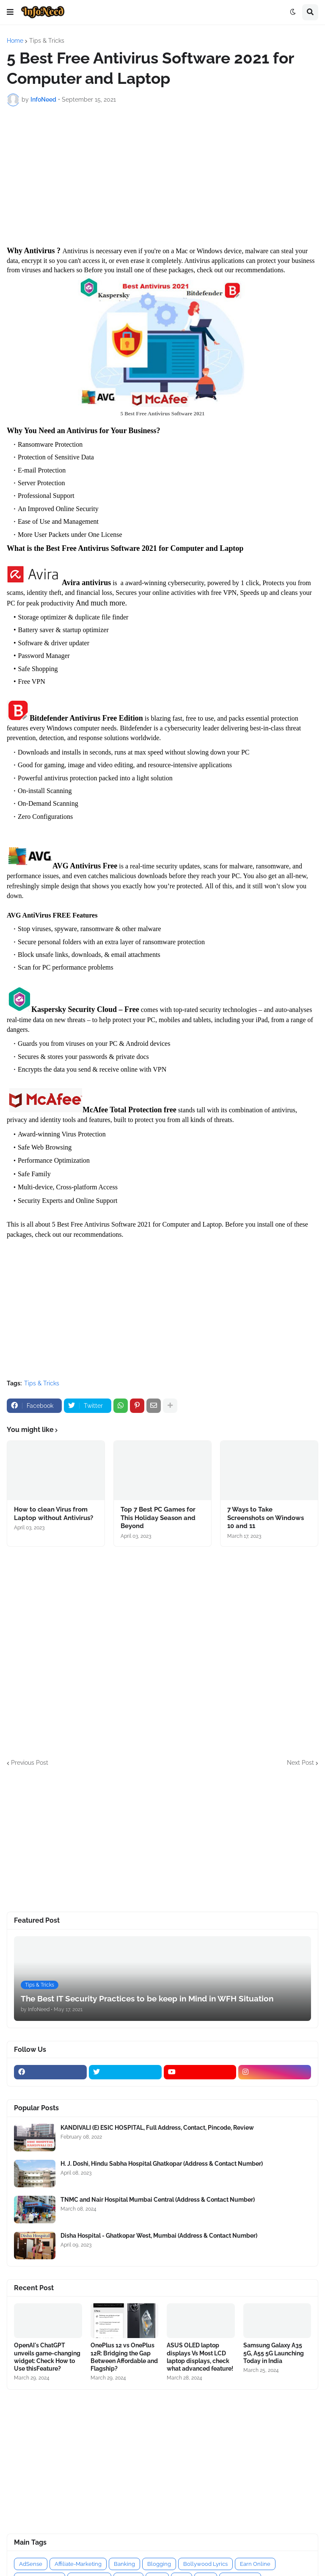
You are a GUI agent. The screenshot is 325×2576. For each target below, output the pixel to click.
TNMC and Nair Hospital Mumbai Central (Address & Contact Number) (158, 2199)
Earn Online (255, 2564)
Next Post (300, 1762)
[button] (10, 12)
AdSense (30, 2564)
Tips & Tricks (46, 41)
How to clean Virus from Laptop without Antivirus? (53, 1514)
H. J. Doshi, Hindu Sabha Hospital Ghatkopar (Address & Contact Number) (162, 2163)
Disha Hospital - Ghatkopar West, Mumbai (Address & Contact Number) (159, 2235)
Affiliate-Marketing (78, 2564)
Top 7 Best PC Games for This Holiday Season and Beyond (158, 1518)
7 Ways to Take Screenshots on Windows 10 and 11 (265, 1518)
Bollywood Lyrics (205, 2564)
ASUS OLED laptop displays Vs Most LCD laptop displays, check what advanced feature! (200, 2357)
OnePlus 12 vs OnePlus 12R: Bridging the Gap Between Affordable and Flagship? (124, 2357)
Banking (124, 2564)
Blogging (159, 2564)
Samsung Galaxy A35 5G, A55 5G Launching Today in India (273, 2353)
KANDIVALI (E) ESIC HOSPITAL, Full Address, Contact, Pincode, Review (157, 2127)
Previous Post (29, 1762)
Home (15, 41)
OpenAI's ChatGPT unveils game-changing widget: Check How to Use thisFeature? (47, 2357)
